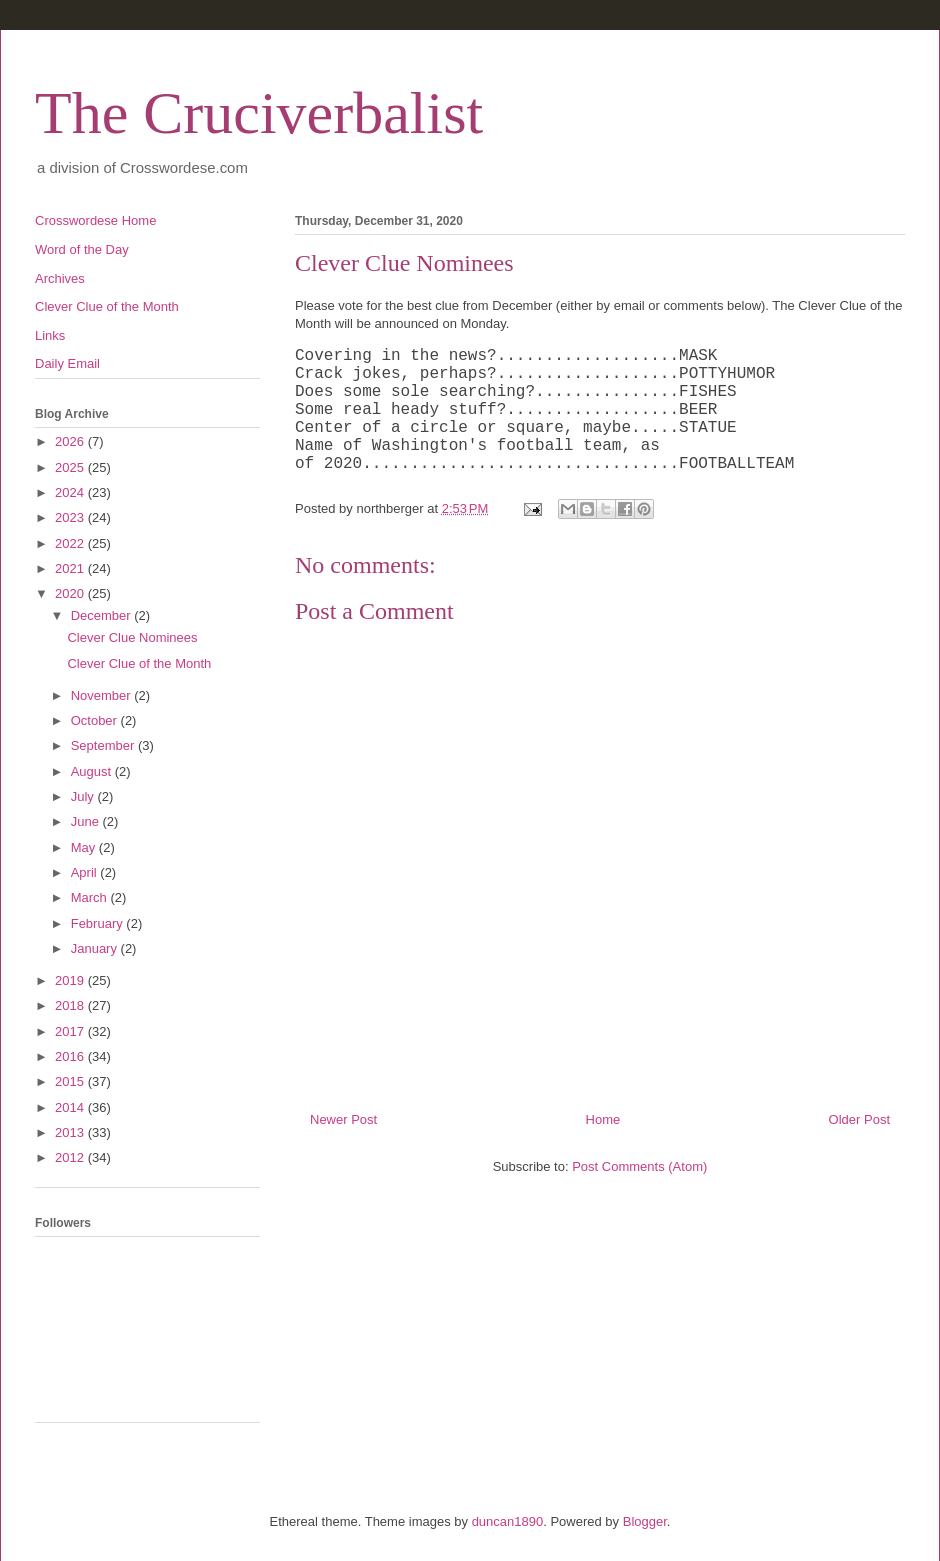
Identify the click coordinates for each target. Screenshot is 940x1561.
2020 (71, 593)
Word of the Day (82, 249)
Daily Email (67, 363)
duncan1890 (508, 1521)
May (85, 847)
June (87, 821)
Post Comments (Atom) (639, 1166)
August (93, 771)
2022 (71, 543)
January (96, 948)
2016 (71, 1056)
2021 (71, 568)
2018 (71, 1005)
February (99, 923)
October (96, 720)
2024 (71, 492)
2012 (71, 1157)
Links (50, 335)
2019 (71, 980)
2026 (71, 441)
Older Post (859, 1119)
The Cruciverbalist (259, 113)
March (91, 897)
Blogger (645, 1521)
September (104, 745)
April (86, 872)
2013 (71, 1132)
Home (603, 1119)
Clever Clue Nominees (132, 637)
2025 (71, 467)
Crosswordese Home (95, 220)
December (103, 615)
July (84, 796)
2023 (71, 517)
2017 (71, 1031)
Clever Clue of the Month (107, 306)
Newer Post (343, 1119)
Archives (60, 278)
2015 (71, 1081)
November (103, 695)
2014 (71, 1107)
